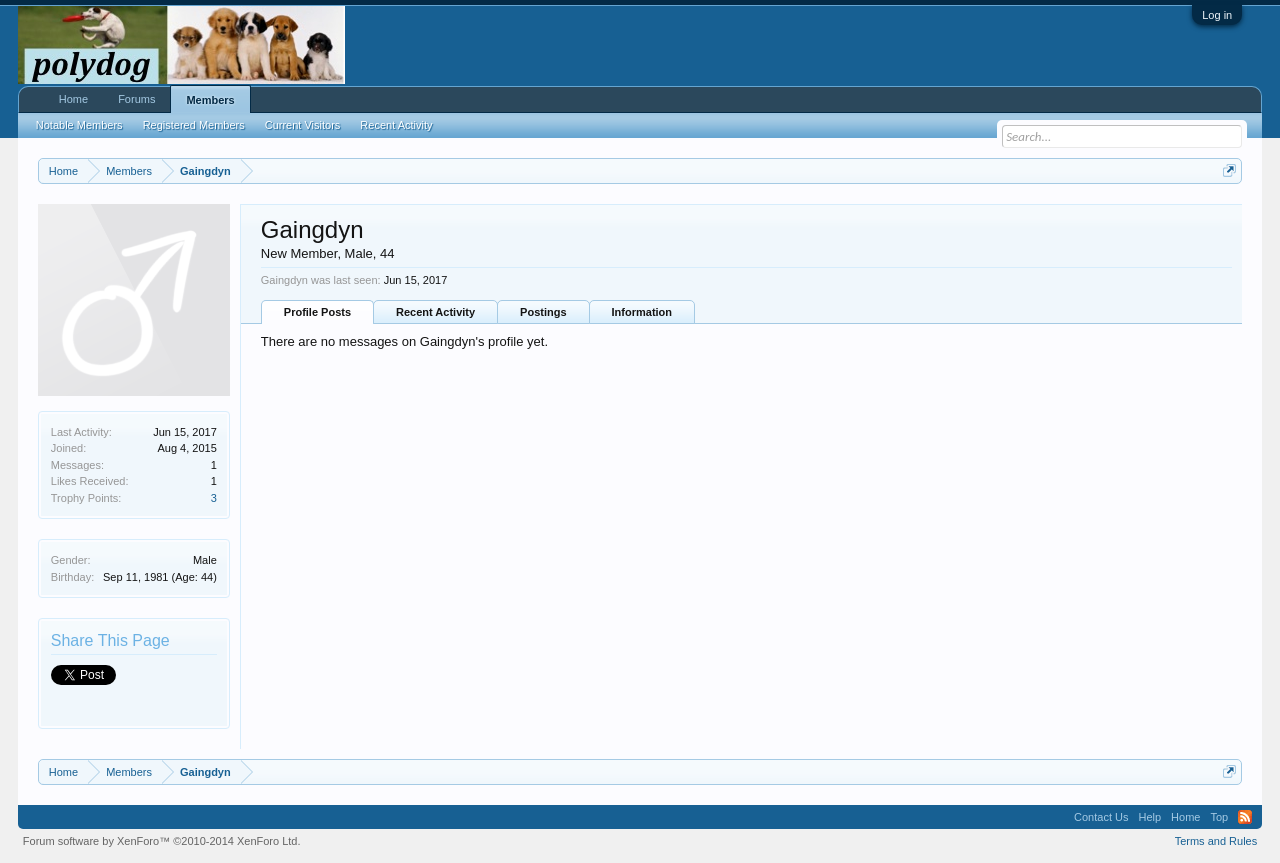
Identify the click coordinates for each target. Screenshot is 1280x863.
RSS (1245, 817)
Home (73, 99)
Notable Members (79, 125)
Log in (1217, 15)
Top (1219, 817)
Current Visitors (303, 125)
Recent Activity (435, 312)
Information (642, 312)
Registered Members (194, 125)
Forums (136, 99)
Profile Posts (317, 312)
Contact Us (1101, 817)
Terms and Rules (1216, 841)
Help (1149, 817)
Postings (543, 312)
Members (210, 100)
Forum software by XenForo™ (162, 841)
